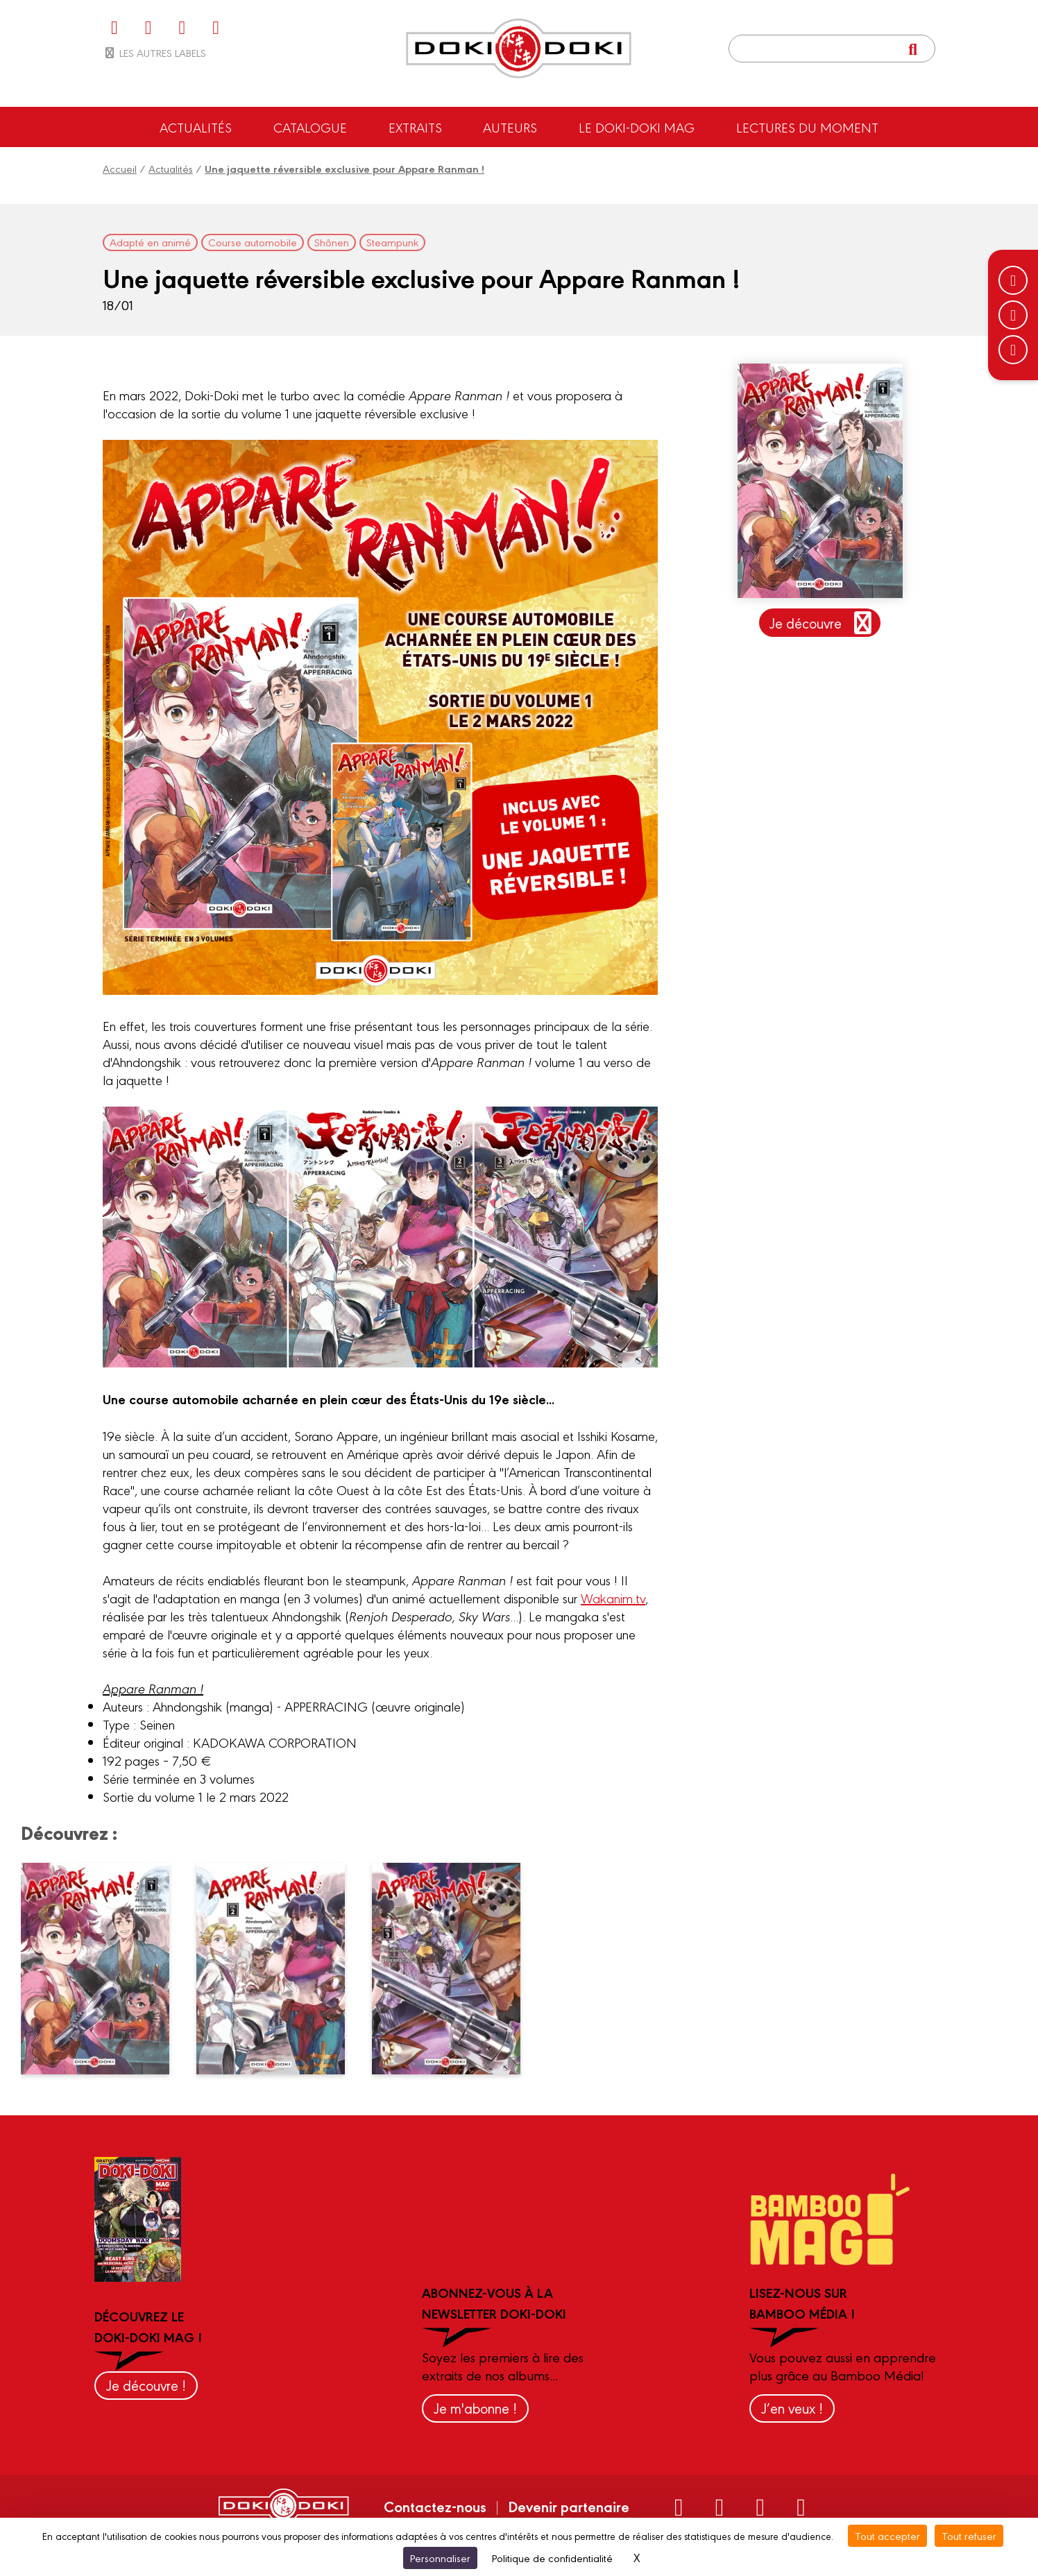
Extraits (415, 127)
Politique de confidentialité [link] (552, 2557)
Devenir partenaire (568, 2506)
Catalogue (310, 127)
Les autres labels (154, 52)
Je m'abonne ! (475, 2407)
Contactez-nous (435, 2506)
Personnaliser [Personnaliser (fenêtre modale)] (440, 2557)
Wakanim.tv (613, 1598)
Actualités (196, 127)
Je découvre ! (146, 2384)
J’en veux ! (792, 2407)
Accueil (120, 168)
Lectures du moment (807, 127)
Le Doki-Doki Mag (637, 127)
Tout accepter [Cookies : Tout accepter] (887, 2535)
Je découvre (823, 622)
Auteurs (510, 127)
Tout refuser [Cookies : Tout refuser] (969, 2535)
